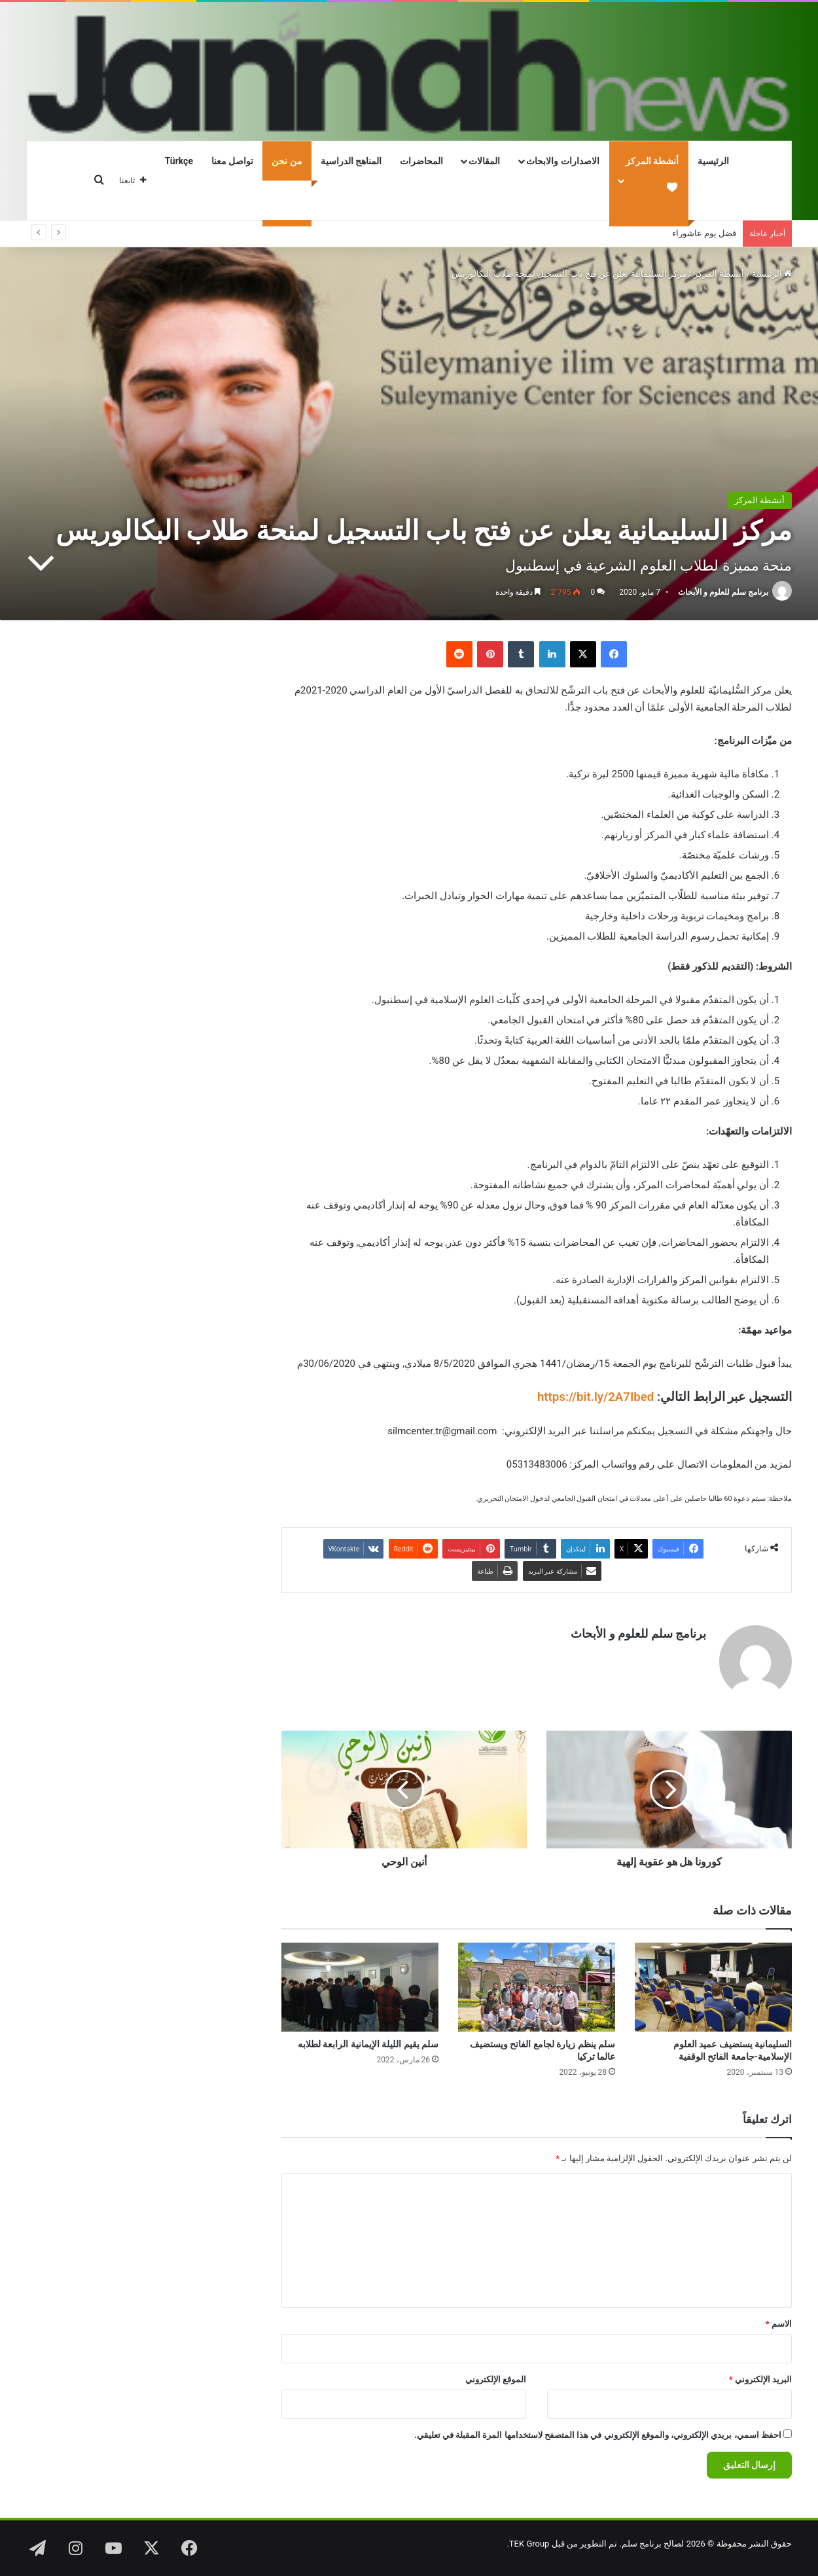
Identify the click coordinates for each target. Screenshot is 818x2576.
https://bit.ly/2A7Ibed (595, 1397)
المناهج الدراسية (351, 161)
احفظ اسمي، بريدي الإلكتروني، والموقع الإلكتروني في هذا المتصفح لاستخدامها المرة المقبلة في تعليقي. (597, 2435)
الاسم (779, 2324)
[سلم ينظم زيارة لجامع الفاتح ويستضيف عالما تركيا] (536, 1987)
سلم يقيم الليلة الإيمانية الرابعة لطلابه (368, 2044)
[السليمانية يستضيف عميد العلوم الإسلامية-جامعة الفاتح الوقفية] (713, 1987)
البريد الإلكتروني (760, 2379)
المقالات (484, 161)
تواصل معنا (232, 161)
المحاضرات (421, 161)
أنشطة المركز (719, 274)
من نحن (287, 161)
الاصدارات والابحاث (562, 161)
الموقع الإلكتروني (495, 2379)
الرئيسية (713, 161)
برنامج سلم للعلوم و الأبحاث (723, 592)
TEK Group (529, 2544)
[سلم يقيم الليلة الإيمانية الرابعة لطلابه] (359, 1987)
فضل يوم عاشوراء (704, 233)
